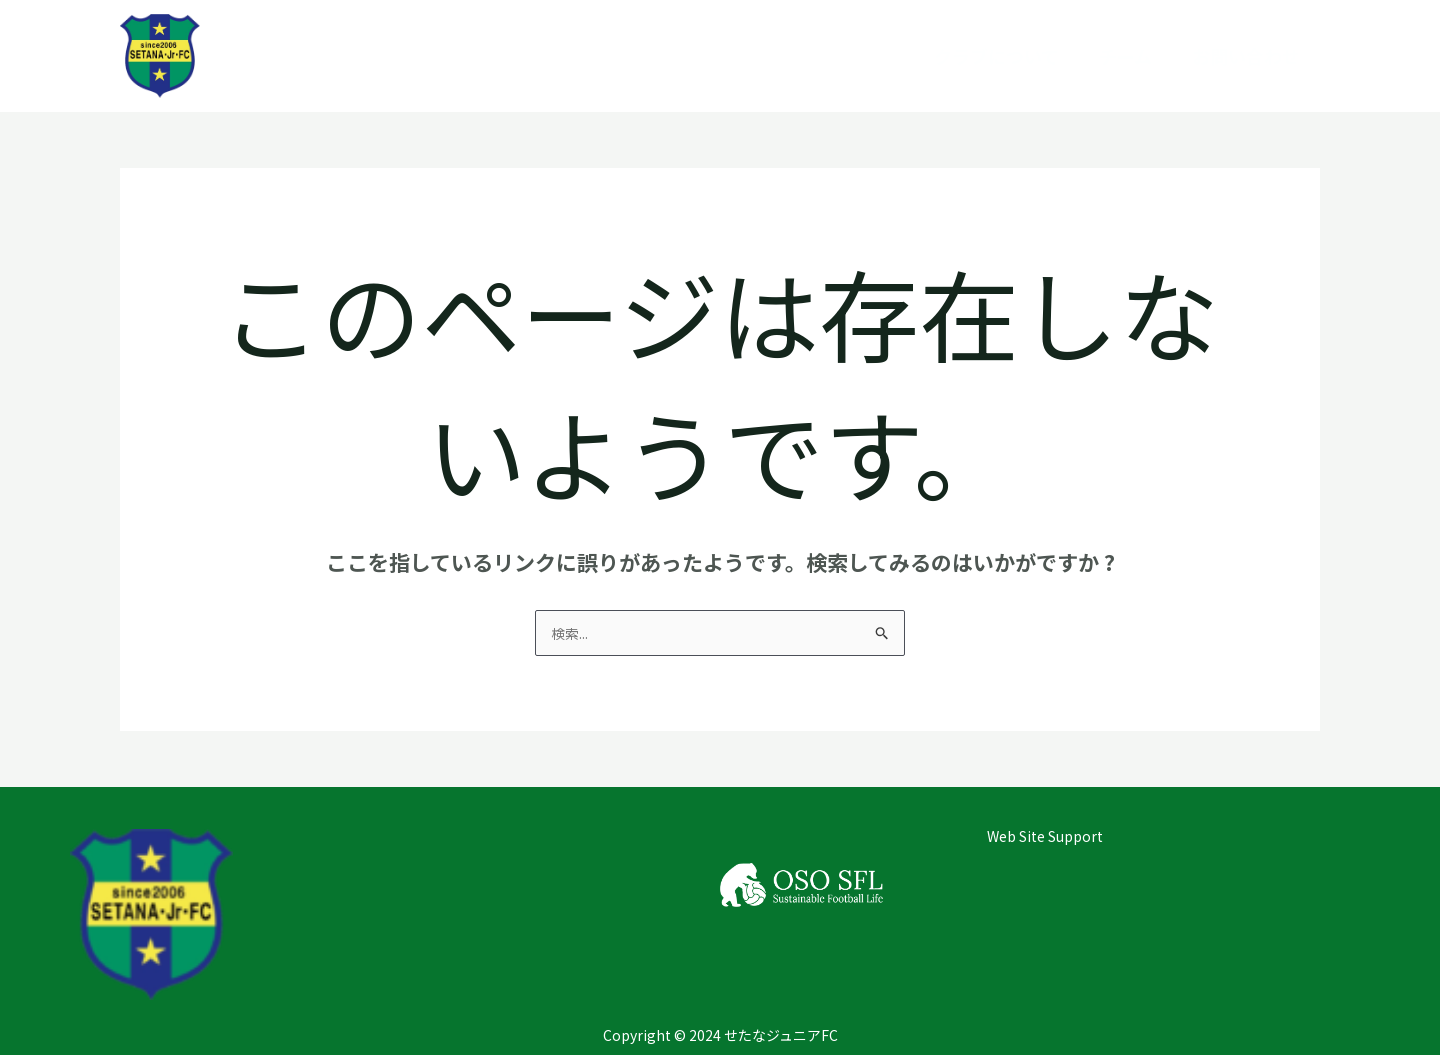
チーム (1125, 56)
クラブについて (996, 56)
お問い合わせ (1246, 56)
